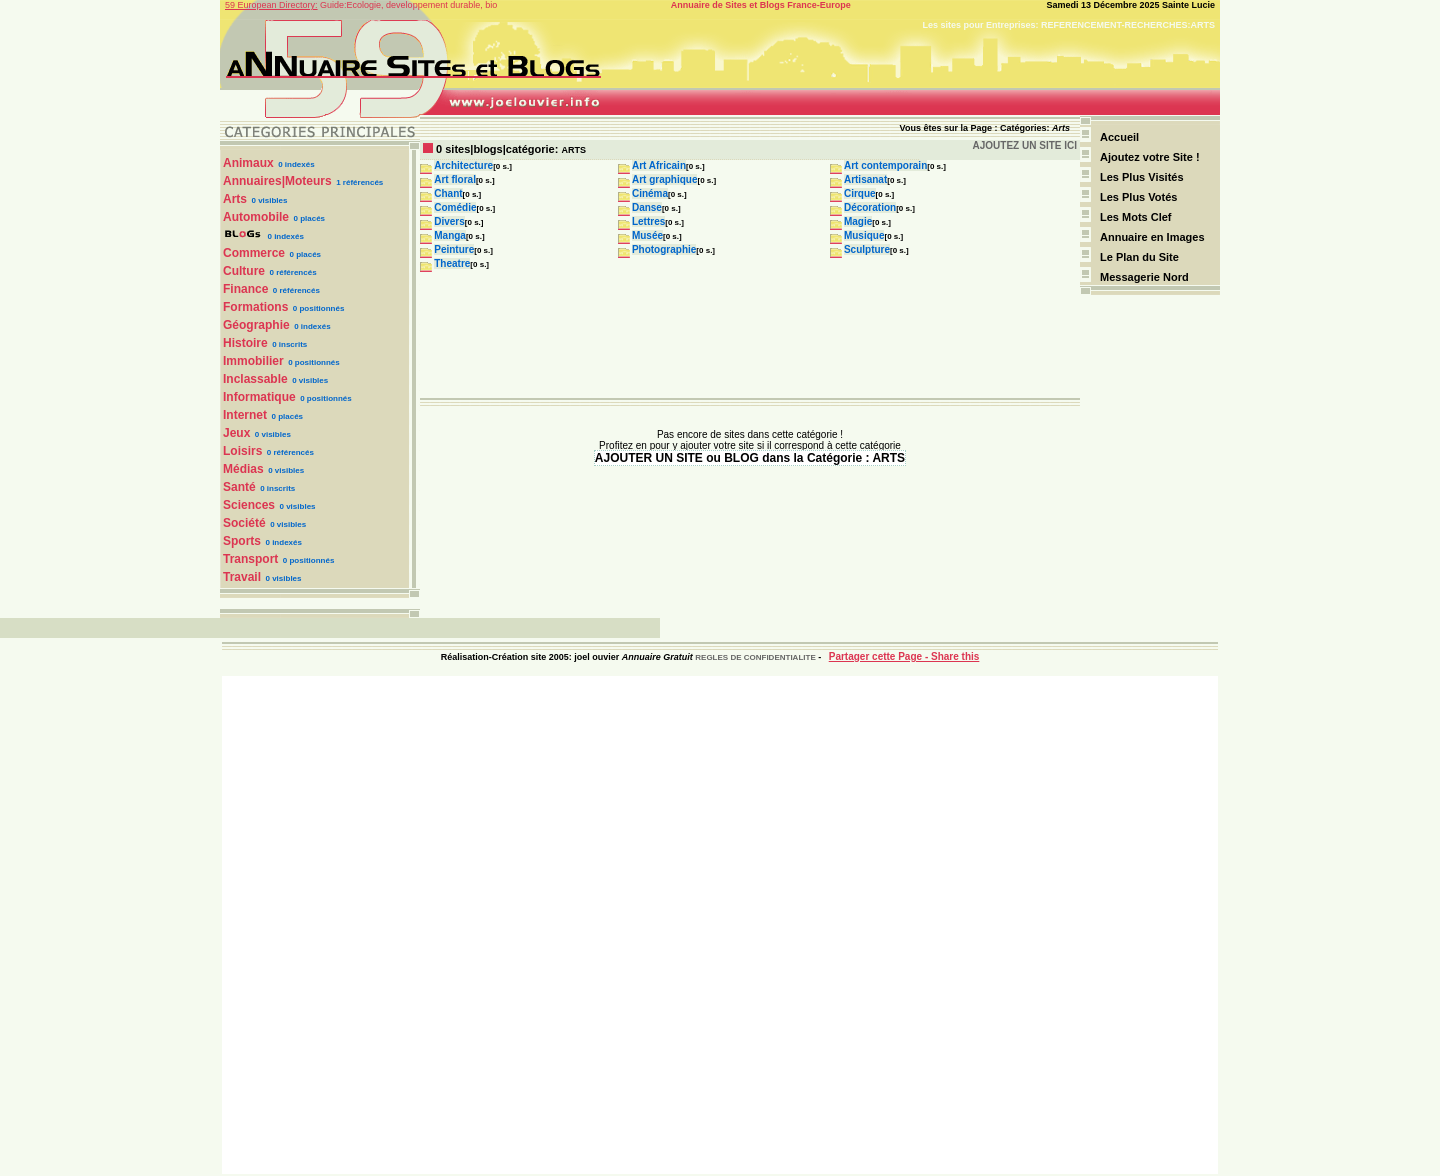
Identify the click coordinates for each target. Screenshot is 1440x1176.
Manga (450, 235)
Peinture (454, 249)
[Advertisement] (720, 925)
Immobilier (253, 361)
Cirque (860, 193)
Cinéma (650, 193)
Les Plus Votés (1138, 197)
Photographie (664, 249)
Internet (245, 415)
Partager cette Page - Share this (904, 656)
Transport (250, 559)
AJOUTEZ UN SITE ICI (1025, 145)
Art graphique (665, 179)
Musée (647, 235)
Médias (243, 469)
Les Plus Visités (1143, 177)
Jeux (236, 433)
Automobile (256, 217)
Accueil (1119, 137)
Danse (647, 207)
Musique (864, 235)
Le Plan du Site (1139, 257)
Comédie (455, 207)
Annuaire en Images (1152, 237)
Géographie (256, 325)
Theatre (452, 263)
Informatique (259, 397)
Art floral (455, 179)
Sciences (249, 505)
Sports (242, 541)
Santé (239, 487)
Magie (858, 221)
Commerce (254, 253)
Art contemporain (885, 165)
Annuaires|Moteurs (277, 181)
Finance (245, 289)
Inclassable (255, 379)
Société (244, 523)
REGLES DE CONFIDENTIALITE (755, 657)
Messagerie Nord (1144, 277)
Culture (244, 271)
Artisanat (865, 179)
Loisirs (242, 451)
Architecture (463, 165)
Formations (255, 307)
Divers (449, 221)
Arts (235, 199)
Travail (242, 577)
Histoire (245, 343)
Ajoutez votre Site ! (1150, 157)
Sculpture (867, 249)
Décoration (870, 207)
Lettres (648, 221)
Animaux (248, 163)
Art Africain (659, 165)
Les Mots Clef (1136, 217)
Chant (448, 193)
